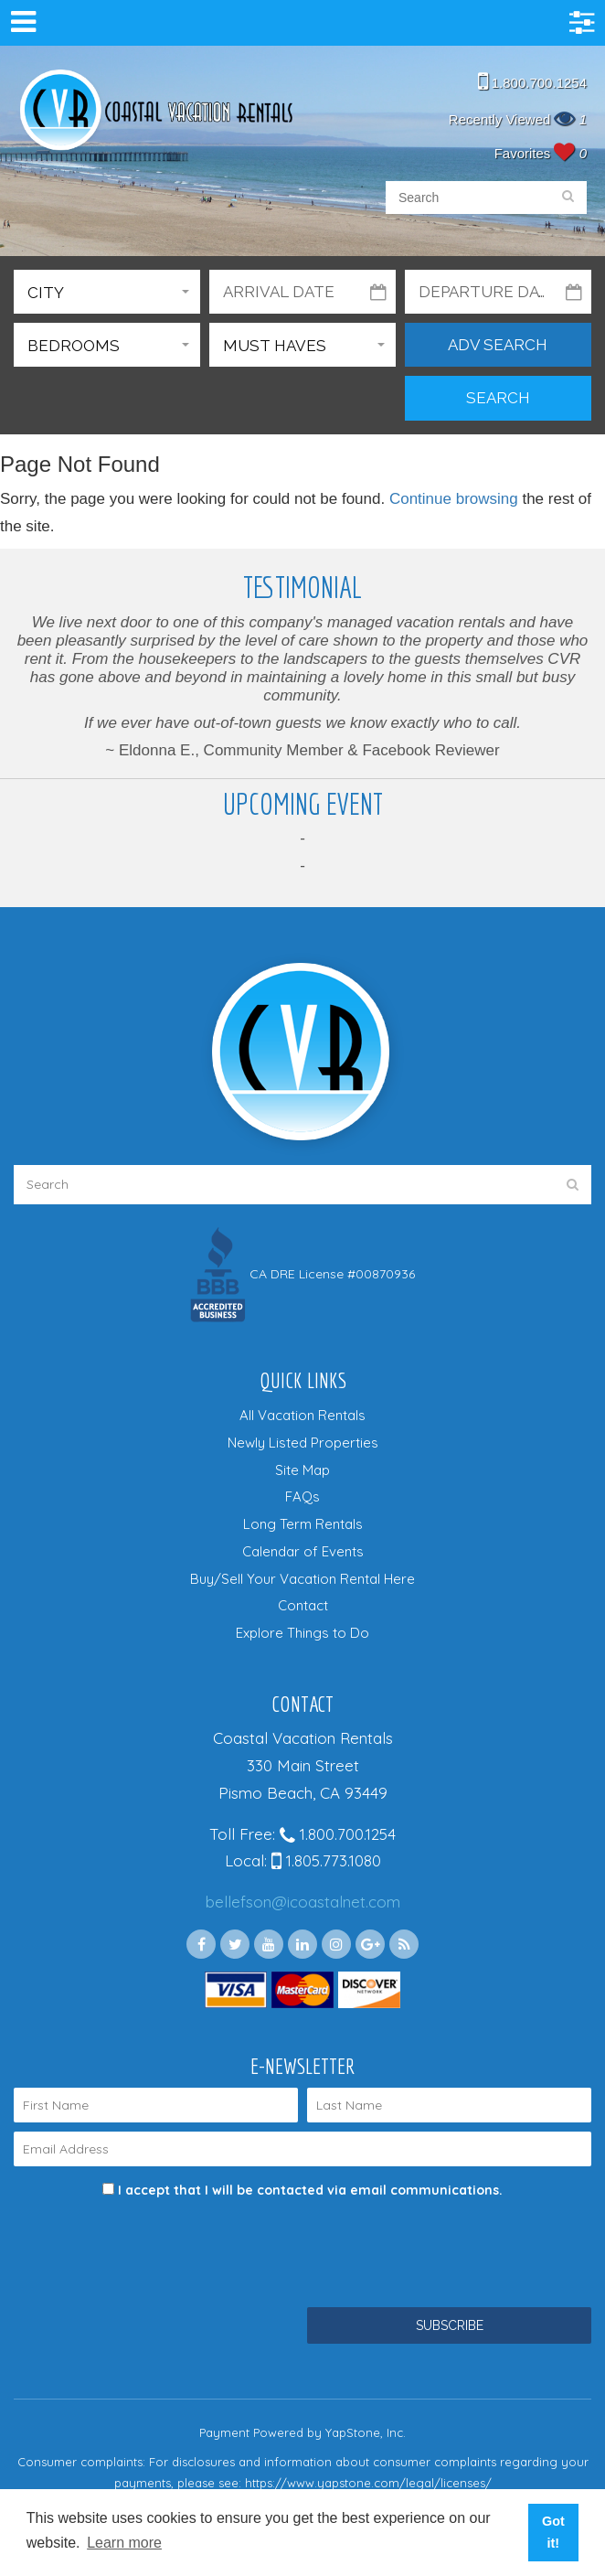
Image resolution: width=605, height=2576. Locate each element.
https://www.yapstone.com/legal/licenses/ (368, 2482)
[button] (107, 292)
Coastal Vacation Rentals (155, 112)
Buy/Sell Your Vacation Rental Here (302, 1578)
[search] (568, 197)
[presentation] (153, 2244)
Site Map (302, 1470)
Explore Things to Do (302, 1632)
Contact (303, 1605)
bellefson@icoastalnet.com (303, 1901)
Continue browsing (453, 499)
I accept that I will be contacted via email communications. (302, 2190)
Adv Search (497, 345)
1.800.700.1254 (532, 83)
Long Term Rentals (303, 1524)
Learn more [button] (124, 2542)
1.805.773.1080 (326, 1860)
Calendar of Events (303, 1551)
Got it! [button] (553, 2532)
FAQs (302, 1496)
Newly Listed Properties (303, 1442)
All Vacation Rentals (302, 1415)
